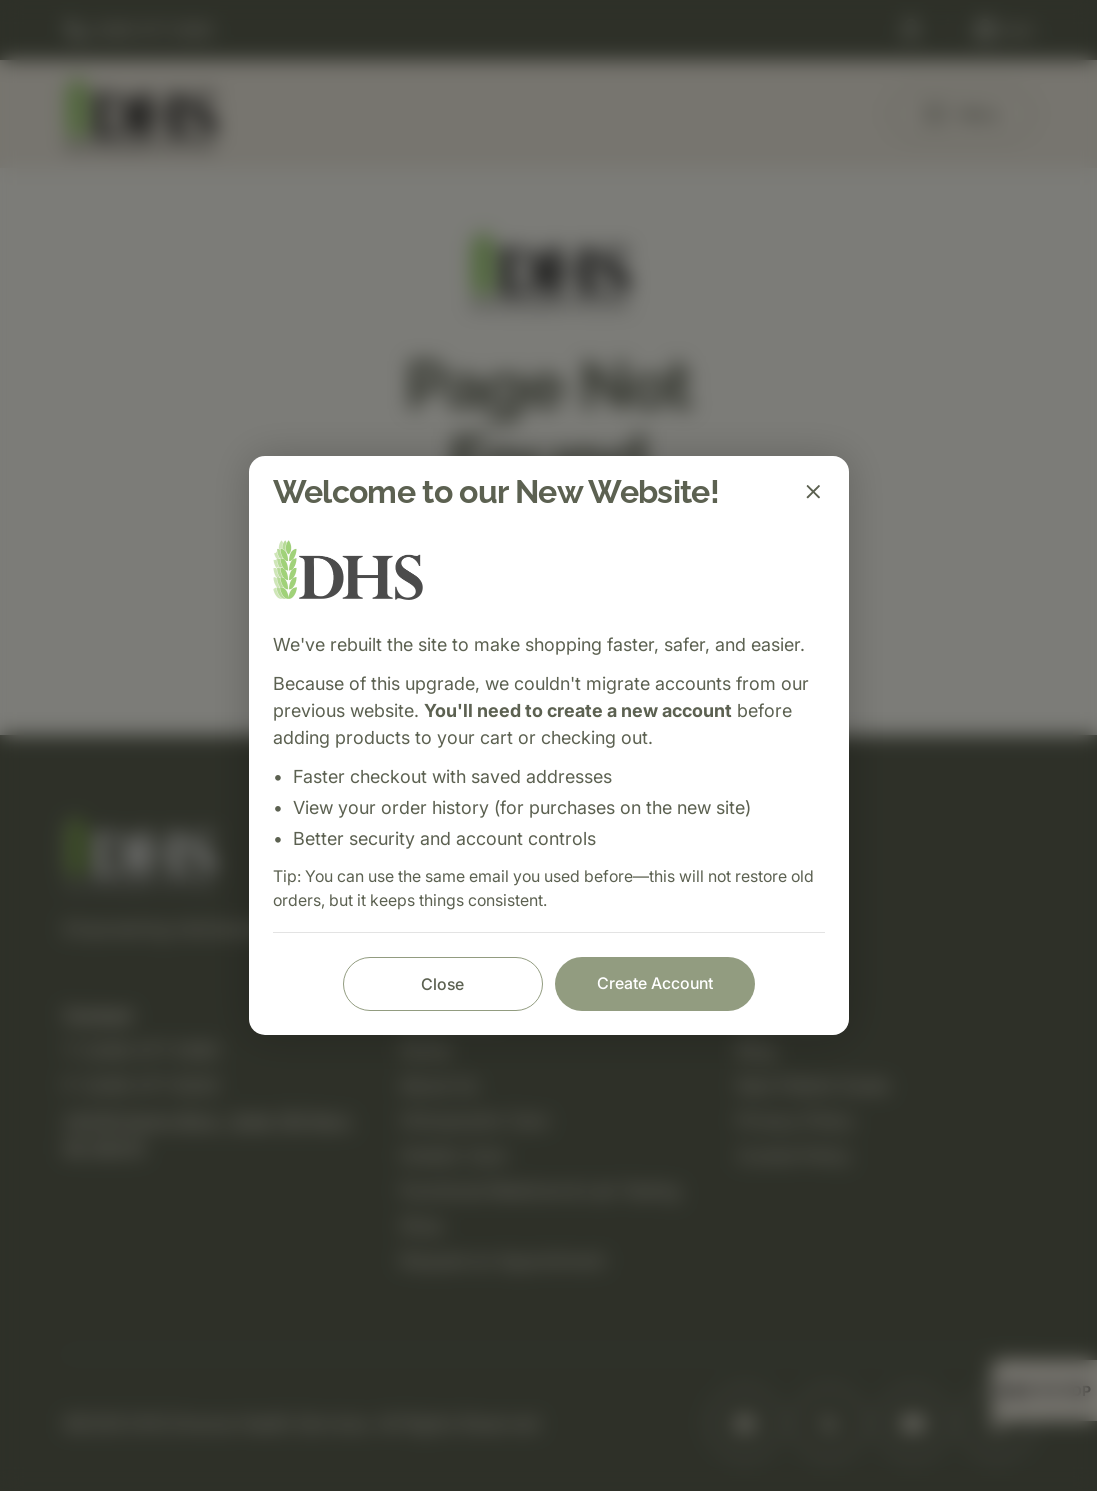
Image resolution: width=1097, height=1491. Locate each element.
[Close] (813, 492)
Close (442, 984)
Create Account (655, 983)
